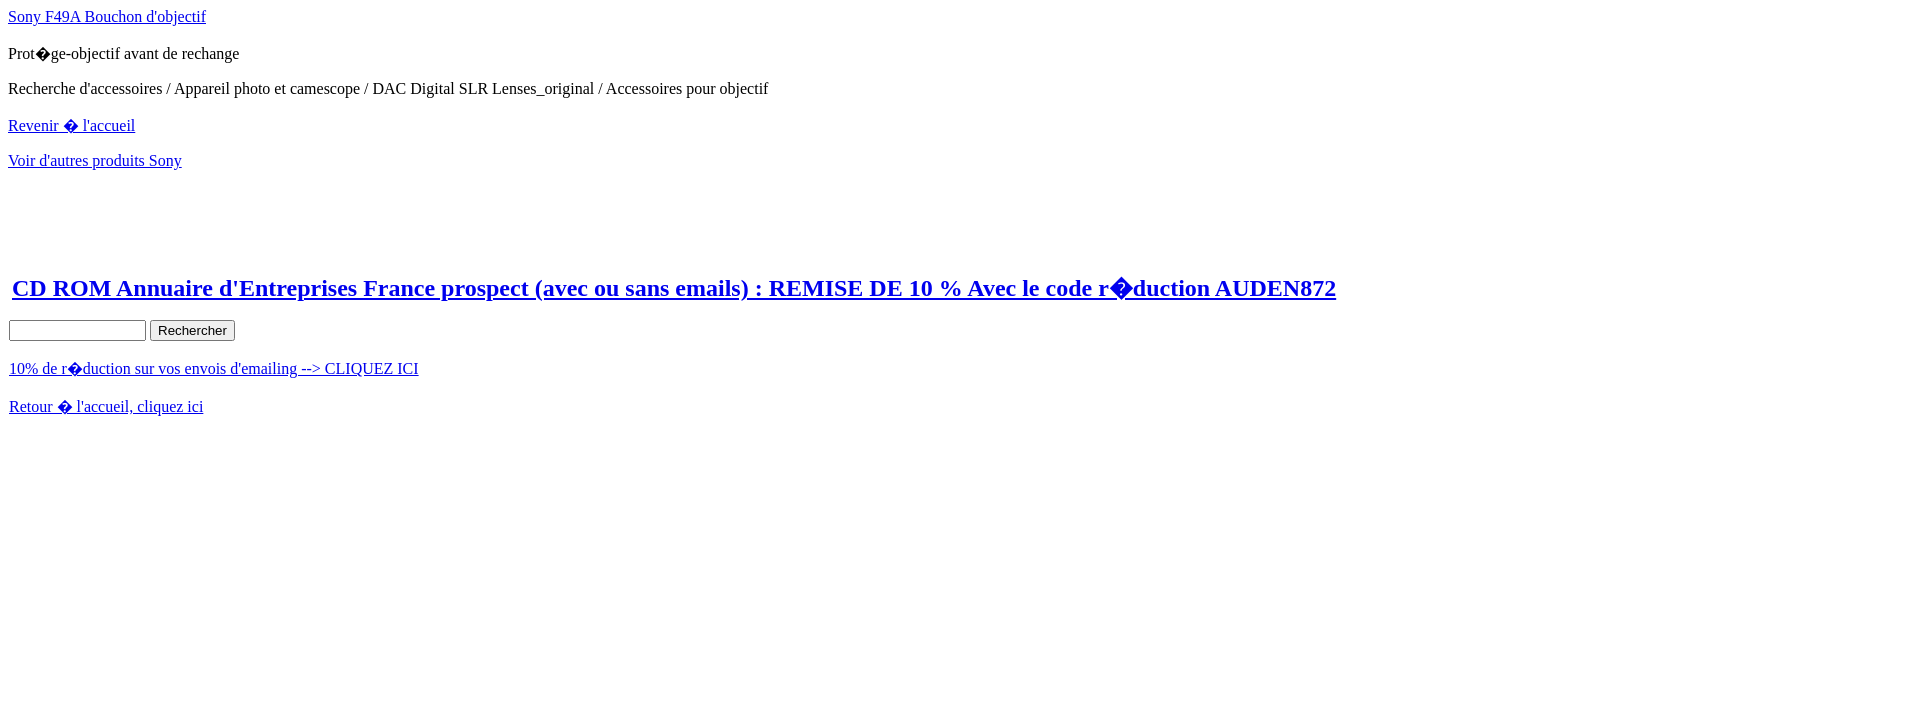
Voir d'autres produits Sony (95, 160)
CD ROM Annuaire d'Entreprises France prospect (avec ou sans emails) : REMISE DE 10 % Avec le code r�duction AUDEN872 (674, 288)
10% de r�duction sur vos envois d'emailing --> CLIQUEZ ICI (214, 368)
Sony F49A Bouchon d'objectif (107, 16)
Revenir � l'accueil (71, 125)
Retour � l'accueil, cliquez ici (106, 406)
